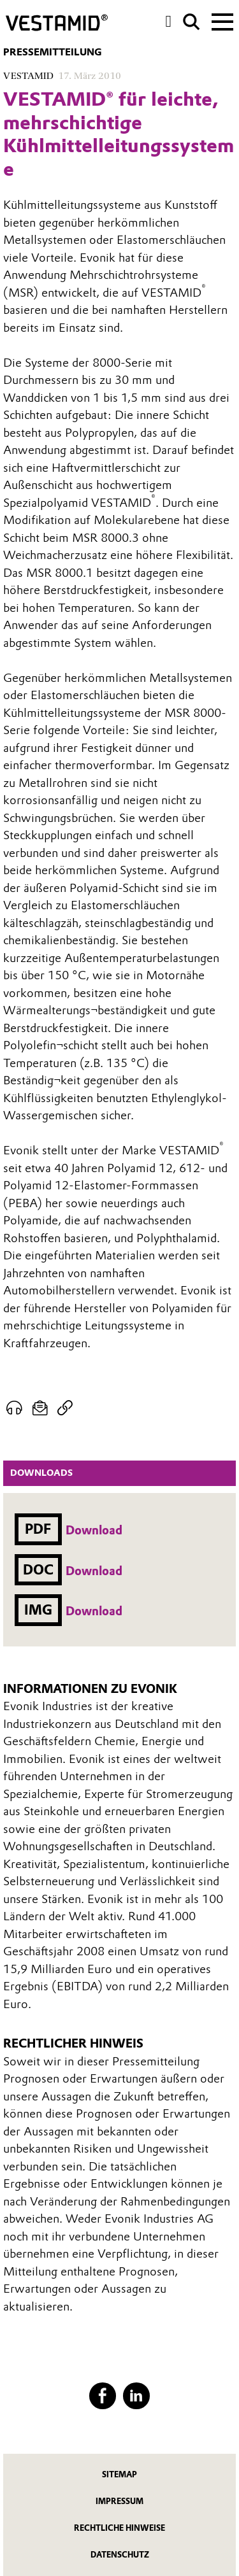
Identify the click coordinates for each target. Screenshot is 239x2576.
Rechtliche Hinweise (119, 2528)
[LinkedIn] (136, 2395)
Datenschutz (120, 2554)
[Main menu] (222, 20)
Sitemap (119, 2474)
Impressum (119, 2501)
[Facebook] (102, 2395)
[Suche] (191, 22)
